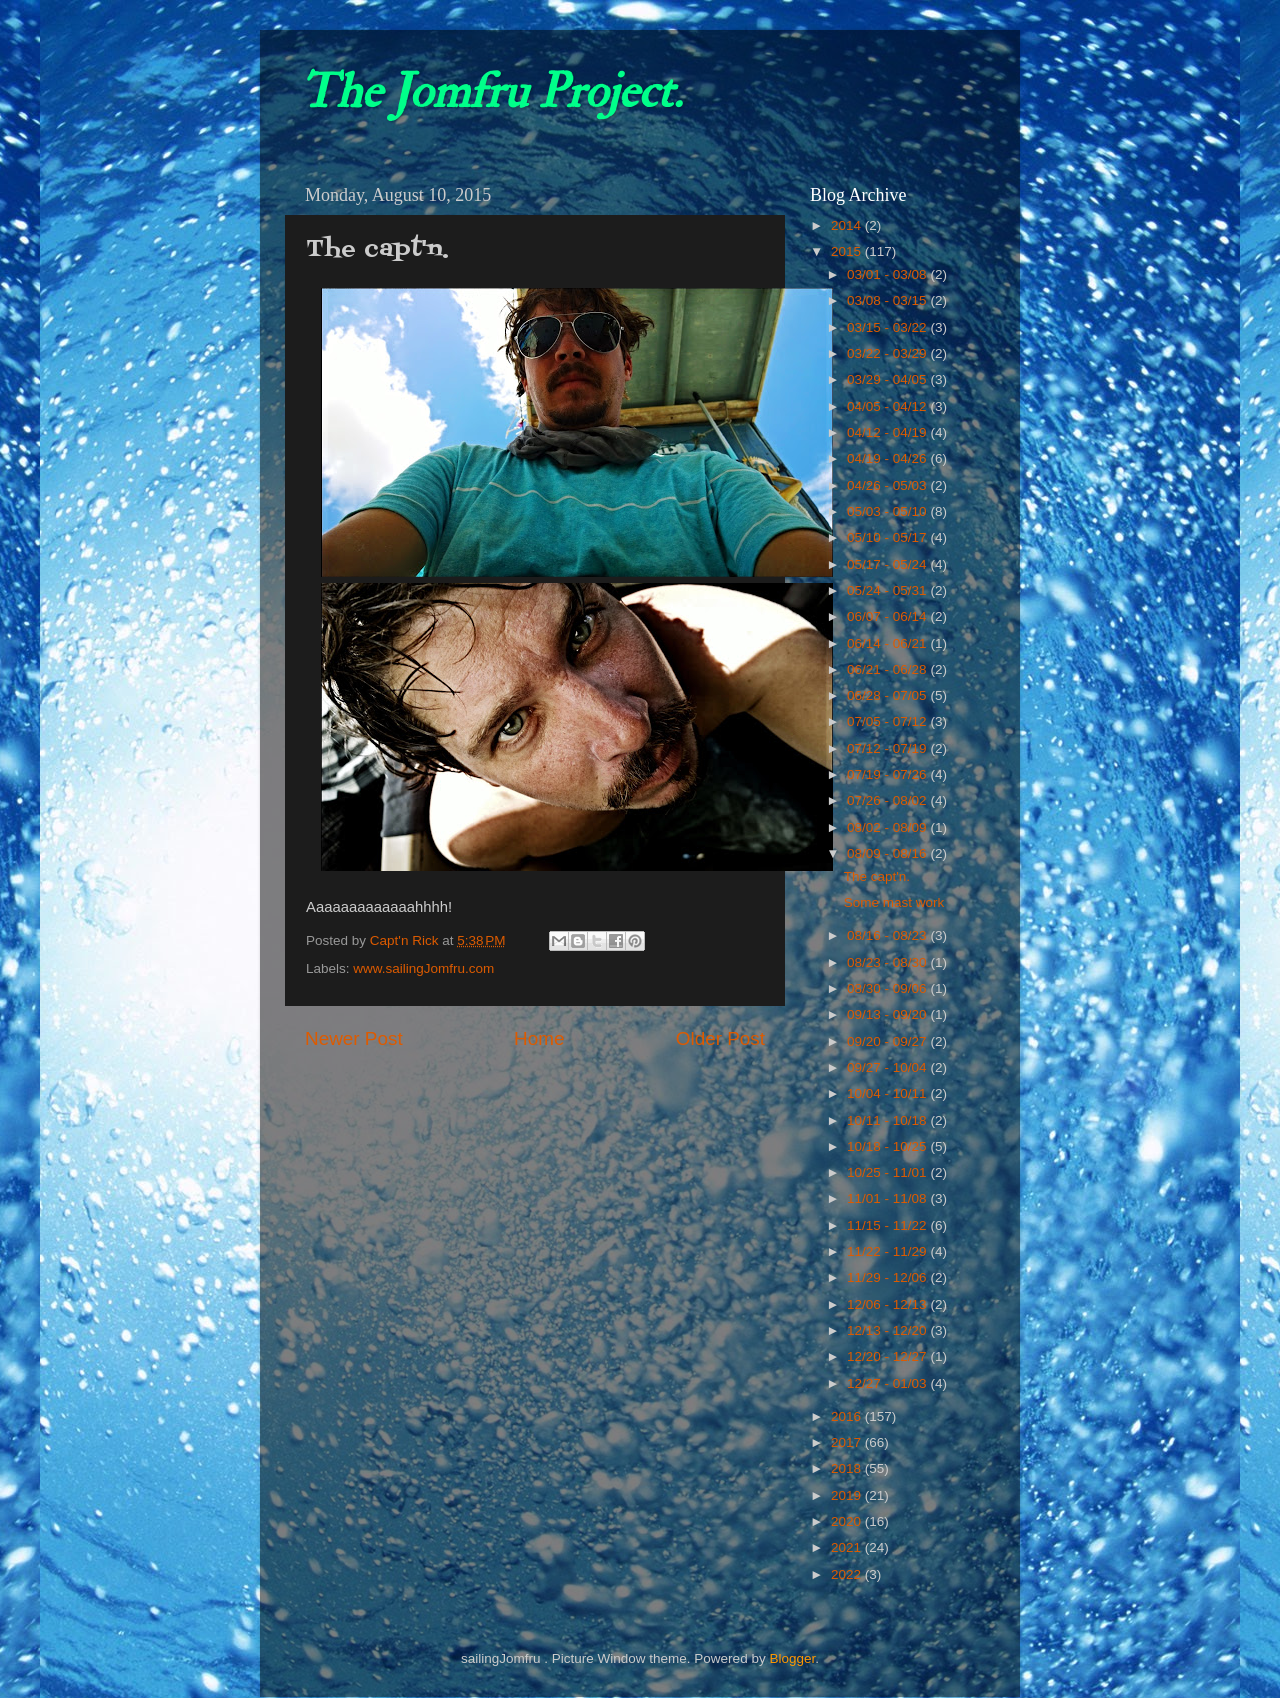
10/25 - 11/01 (888, 1172)
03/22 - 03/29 (888, 353)
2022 (848, 1574)
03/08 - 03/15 (888, 300)
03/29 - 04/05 (888, 379)
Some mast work (894, 902)
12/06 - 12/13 (888, 1304)
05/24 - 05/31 (888, 590)
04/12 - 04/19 (888, 432)
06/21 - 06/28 (888, 669)
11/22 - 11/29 (888, 1251)
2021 (848, 1547)
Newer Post (354, 1038)
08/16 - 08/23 (888, 935)
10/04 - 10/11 (888, 1093)
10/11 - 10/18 (888, 1120)
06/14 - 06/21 (888, 643)
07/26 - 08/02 (888, 800)
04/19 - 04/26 (888, 458)
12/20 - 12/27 (888, 1356)
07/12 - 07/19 (888, 748)
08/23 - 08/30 (888, 962)
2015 (848, 251)
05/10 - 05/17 (888, 537)
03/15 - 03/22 (888, 327)
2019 (848, 1495)
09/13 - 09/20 (888, 1014)
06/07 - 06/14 (888, 616)
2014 (848, 225)
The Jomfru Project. (491, 92)
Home (539, 1038)
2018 (848, 1468)
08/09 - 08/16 (888, 853)
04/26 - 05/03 (888, 485)
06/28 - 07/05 (888, 695)
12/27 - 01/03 (888, 1383)
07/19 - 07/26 (888, 774)
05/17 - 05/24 (888, 564)
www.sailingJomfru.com (423, 968)
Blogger (792, 1658)
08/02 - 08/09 (888, 827)
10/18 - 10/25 (888, 1146)
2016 (848, 1416)
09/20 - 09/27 (888, 1041)
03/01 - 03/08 (888, 274)
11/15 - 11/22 (888, 1225)
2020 (848, 1521)
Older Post (720, 1038)
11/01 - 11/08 (888, 1198)
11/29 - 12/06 (888, 1277)
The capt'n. (877, 876)
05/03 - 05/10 (888, 511)
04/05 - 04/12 (888, 406)
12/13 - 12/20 (888, 1330)
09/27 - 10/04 (888, 1067)
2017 (848, 1442)
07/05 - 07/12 (888, 721)
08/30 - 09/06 (888, 988)
